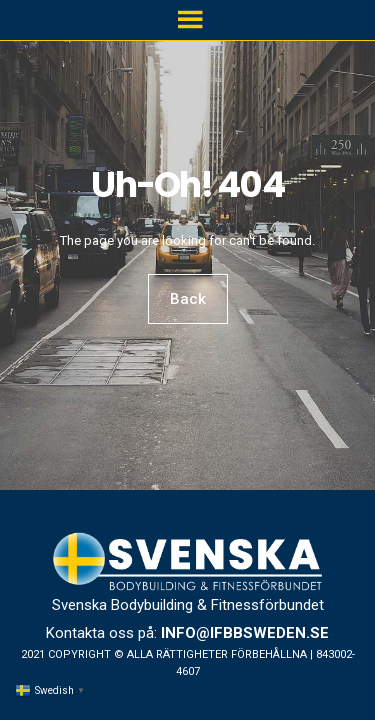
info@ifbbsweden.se (245, 633)
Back (188, 299)
